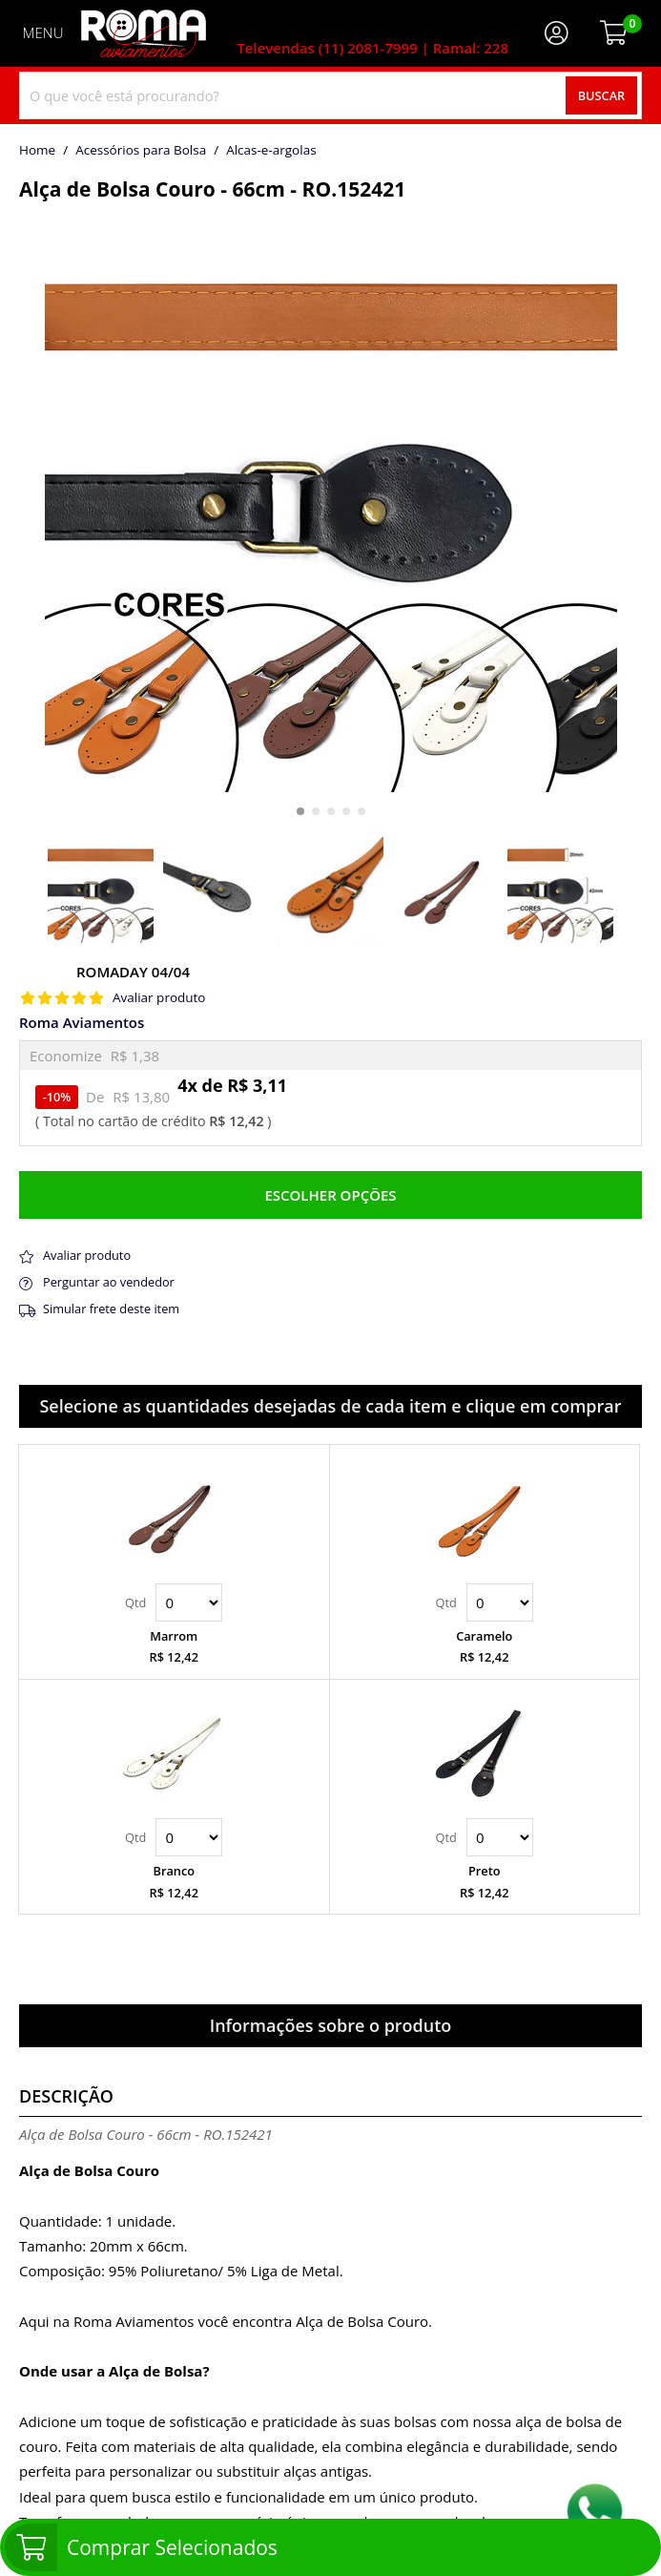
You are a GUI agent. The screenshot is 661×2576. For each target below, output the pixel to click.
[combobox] (330, 95)
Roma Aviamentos (81, 1023)
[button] (300, 811)
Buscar (602, 95)
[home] (143, 33)
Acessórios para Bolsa (140, 150)
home (37, 150)
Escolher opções (330, 1194)
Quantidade (188, 1602)
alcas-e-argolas (271, 150)
